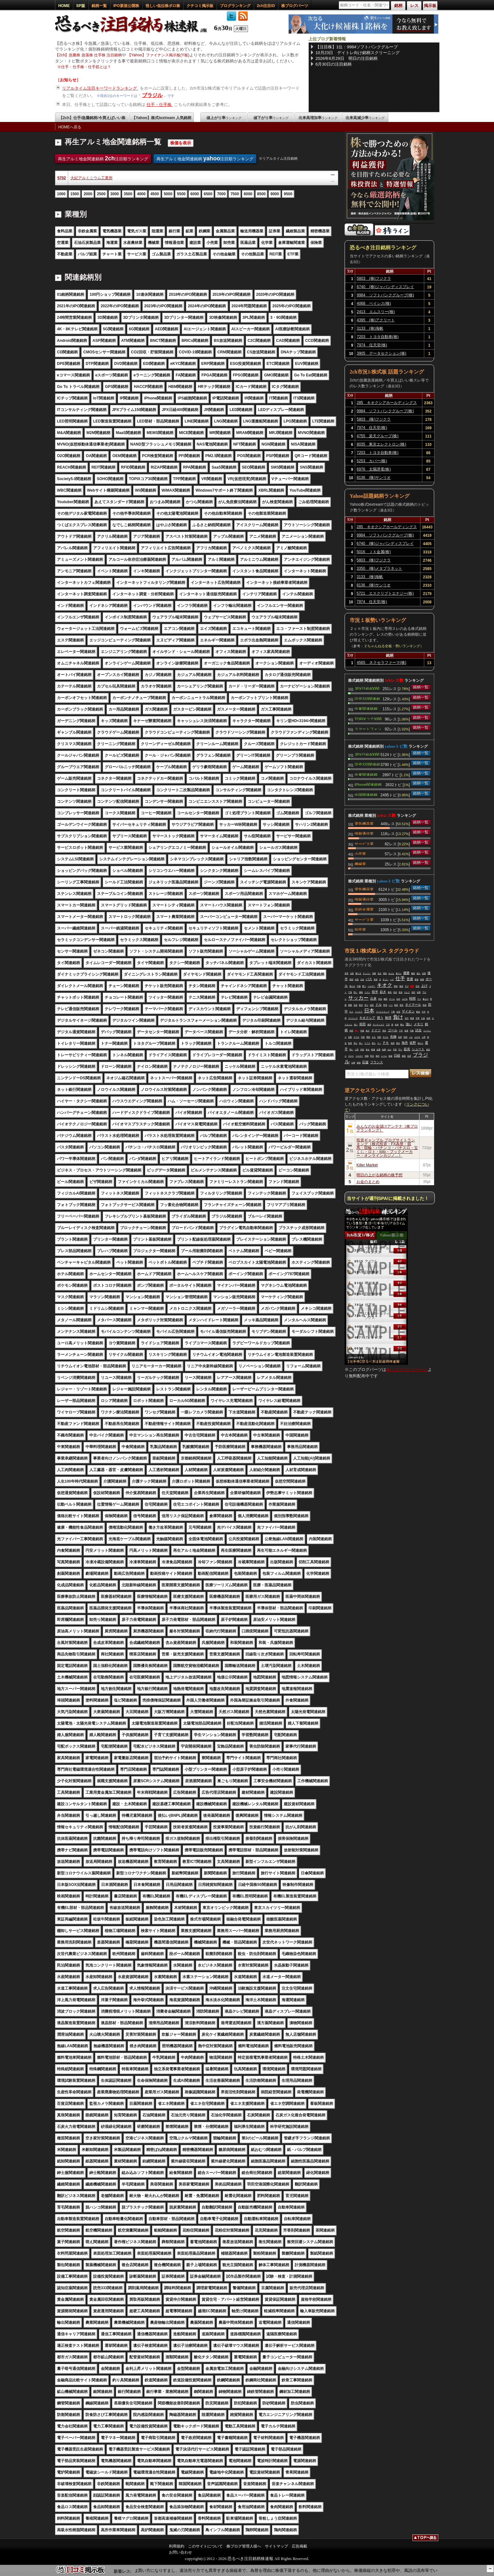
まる (374, 1037)
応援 (365, 1062)
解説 (418, 1012)
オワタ (356, 1037)
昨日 (372, 1056)
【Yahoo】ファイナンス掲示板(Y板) (158, 55)
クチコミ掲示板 (200, 6)
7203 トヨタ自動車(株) (378, 336)
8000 (248, 194)
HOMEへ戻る (69, 127)
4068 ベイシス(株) (374, 303)
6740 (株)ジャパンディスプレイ (385, 287)
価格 (361, 992)
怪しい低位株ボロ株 (163, 6)
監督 (350, 1043)
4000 (141, 194)
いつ (391, 1005)
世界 (346, 973)
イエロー (359, 1056)
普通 (410, 979)
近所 (409, 1056)
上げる (405, 999)
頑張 (372, 1005)
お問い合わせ (180, 2552)
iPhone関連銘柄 (368, 784)
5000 (168, 194)
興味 (368, 1037)
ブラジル (152, 95)
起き (383, 992)
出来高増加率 (318, 118)
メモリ (418, 1024)
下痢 (393, 1012)
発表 (376, 979)
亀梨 (413, 973)
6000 (194, 194)
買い (357, 1031)
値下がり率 (271, 118)
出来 (373, 998)
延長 (407, 1049)
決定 (395, 992)
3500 (128, 194)
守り (400, 1050)
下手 (401, 1031)
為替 (400, 1037)
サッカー (358, 998)
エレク (407, 992)
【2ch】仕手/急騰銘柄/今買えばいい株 (92, 118)
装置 (406, 1031)
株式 (361, 1005)
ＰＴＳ (367, 1043)
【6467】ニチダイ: (143, 2570)
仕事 (353, 1063)
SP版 (80, 6)
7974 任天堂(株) (372, 345)
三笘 (388, 1025)
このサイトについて (205, 2546)
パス (369, 979)
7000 (221, 194)
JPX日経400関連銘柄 (367, 688)
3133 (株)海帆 (370, 328)
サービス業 (364, 843)
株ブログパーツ (294, 6)
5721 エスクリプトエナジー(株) (385, 593)
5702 (61, 178)
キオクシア (367, 1017)
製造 (396, 986)
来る (368, 1050)
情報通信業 (364, 833)
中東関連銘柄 (366, 708)
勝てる (358, 973)
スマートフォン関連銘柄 (368, 728)
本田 (351, 1031)
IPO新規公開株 (126, 6)
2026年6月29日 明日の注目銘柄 (346, 58)
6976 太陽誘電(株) (374, 469)
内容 (362, 1050)
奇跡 (392, 1043)
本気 (380, 999)
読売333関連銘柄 (367, 698)
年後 (362, 1031)
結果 (419, 992)
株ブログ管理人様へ (244, 2546)
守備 (359, 986)
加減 (390, 1056)
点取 (352, 973)
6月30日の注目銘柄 (333, 64)
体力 (368, 1031)
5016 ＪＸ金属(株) (374, 552)
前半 (375, 992)
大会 (362, 979)
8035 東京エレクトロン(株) (381, 444)
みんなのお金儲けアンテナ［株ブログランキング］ (387, 1128)
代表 (357, 979)
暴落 (404, 1056)
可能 (412, 1031)
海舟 (405, 1042)
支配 (350, 1037)
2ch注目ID (266, 6)
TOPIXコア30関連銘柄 (368, 718)
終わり (420, 1043)
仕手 (400, 978)
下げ (407, 986)
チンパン (367, 973)
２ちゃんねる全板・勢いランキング (392, 646)
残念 (398, 1043)
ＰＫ (386, 1042)
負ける (352, 986)
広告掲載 (299, 2546)
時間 (412, 998)
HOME (64, 6)
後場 (359, 1063)
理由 (385, 973)
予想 (395, 1050)
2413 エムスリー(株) (376, 312)
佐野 (413, 1042)
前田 (362, 1024)
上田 (357, 1050)
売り (366, 1005)
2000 (88, 194)
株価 (373, 1050)
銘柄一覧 (99, 6)
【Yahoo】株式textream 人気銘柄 (161, 118)
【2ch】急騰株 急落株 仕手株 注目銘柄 (88, 55)
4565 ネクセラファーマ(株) (381, 662)
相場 (422, 979)
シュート (418, 1049)
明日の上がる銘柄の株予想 (379, 1175)
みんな (391, 973)
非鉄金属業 (364, 909)
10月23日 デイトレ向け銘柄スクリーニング (357, 52)
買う (380, 1017)
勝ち (402, 1025)
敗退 (412, 1018)
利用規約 (176, 2546)
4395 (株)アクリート (376, 320)
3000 (114, 194)
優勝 (406, 973)
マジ (419, 999)
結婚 (384, 1050)
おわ (389, 1050)
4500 (154, 194)
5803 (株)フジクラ (374, 278)
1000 (61, 194)
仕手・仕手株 (160, 104)
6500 (208, 194)
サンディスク (378, 1025)
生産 (355, 1005)
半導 (417, 1018)
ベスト (367, 992)
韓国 (351, 979)
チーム (392, 999)
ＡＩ (379, 1043)
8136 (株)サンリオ (374, 477)
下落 (350, 992)
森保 (416, 979)
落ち (374, 1043)
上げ (424, 985)
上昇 (424, 1037)
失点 (379, 973)
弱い (351, 1050)
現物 (367, 1056)
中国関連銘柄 (366, 794)
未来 (397, 1025)
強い (409, 1024)
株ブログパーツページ (407, 1369)
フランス (376, 1062)
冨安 (401, 1005)
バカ (411, 1037)
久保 (423, 1018)
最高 (390, 992)
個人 (418, 973)
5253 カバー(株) (372, 461)
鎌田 (385, 999)
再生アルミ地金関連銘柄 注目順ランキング (103, 158)
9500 (288, 194)
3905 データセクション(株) (381, 353)
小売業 (360, 853)
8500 (261, 194)
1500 (74, 194)
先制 (379, 1037)
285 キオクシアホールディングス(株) (387, 403)
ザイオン (408, 1011)
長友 (400, 992)
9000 (274, 194)
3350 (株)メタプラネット (379, 568)
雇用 (369, 1025)
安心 (355, 1043)
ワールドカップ (382, 1012)
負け (398, 1017)
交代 (407, 1018)
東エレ (399, 973)
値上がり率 (224, 118)
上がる (417, 1037)
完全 (417, 986)
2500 (101, 194)
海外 (377, 1056)
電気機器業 (364, 823)
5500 (181, 194)
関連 (412, 986)
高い (361, 1043)
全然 (398, 1012)
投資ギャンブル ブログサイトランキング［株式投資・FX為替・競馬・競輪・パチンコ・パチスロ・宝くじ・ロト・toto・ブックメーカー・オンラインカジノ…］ (387, 1148)
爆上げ (425, 999)
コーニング (353, 1018)
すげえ (385, 1037)
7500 (234, 194)
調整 (350, 1005)
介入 (351, 1012)
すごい (385, 979)
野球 (385, 1005)
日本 (369, 1010)
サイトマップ (276, 2546)
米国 (405, 1037)
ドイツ (376, 1030)
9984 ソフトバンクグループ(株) (385, 295)
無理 (388, 1017)
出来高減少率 (365, 118)
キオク (384, 985)
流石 (413, 992)
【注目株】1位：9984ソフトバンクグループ (356, 46)
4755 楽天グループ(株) (378, 436)
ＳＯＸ (351, 1056)
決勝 (374, 973)
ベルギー (371, 986)
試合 (418, 1030)
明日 (384, 1031)
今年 (424, 1012)
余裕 (428, 1018)
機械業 (360, 863)
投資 (424, 1005)
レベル (384, 1056)
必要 (378, 1050)
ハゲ (392, 979)
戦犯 (396, 1005)
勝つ (364, 986)
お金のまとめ (367, 1181)
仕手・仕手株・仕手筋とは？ (86, 67)
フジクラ (359, 1012)
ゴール (392, 1030)
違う (356, 1025)
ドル (378, 1004)
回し (355, 992)
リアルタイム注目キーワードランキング (100, 88)
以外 (398, 999)
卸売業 (360, 929)
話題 (424, 973)
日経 (397, 1055)
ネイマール (413, 1004)
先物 (393, 1036)
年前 (363, 1037)
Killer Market (367, 1165)
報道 (401, 986)
